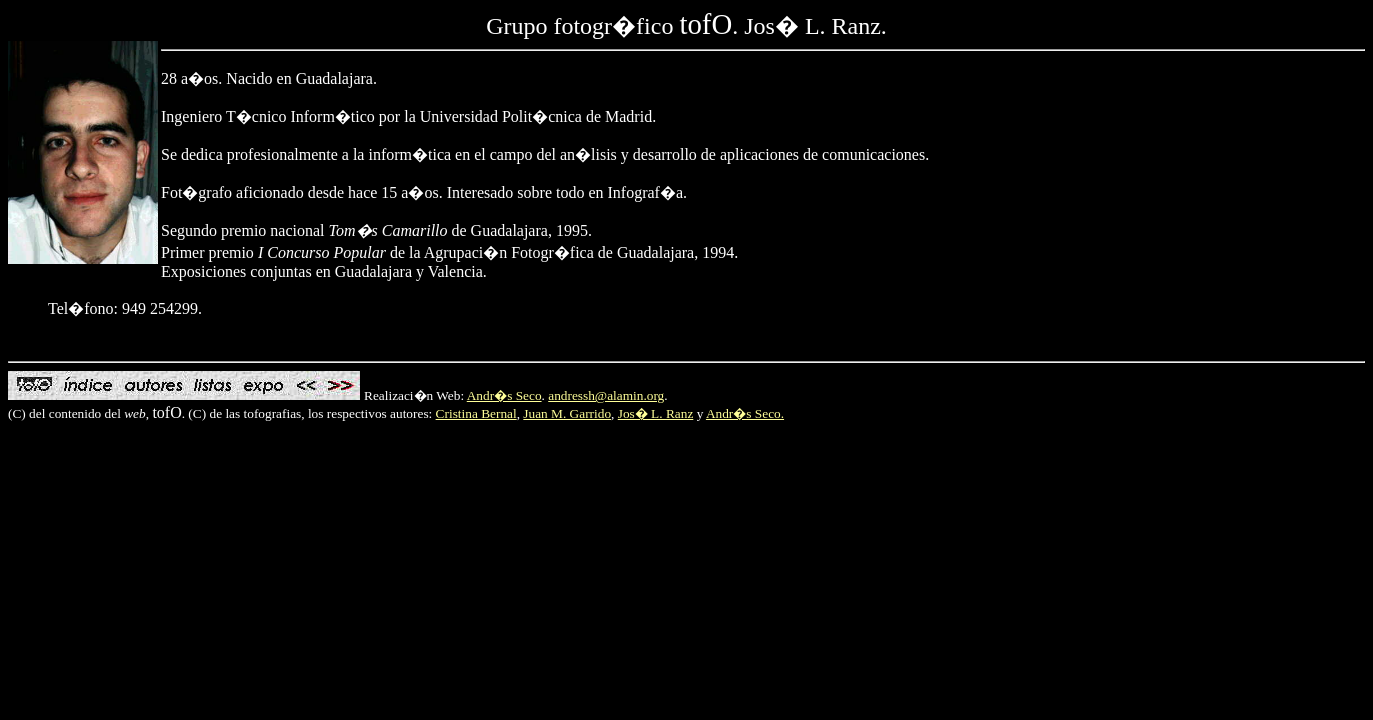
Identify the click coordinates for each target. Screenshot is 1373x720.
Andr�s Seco (504, 395)
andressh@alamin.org (606, 395)
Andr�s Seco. (745, 413)
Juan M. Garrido (567, 413)
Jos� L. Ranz (656, 413)
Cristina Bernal (476, 413)
